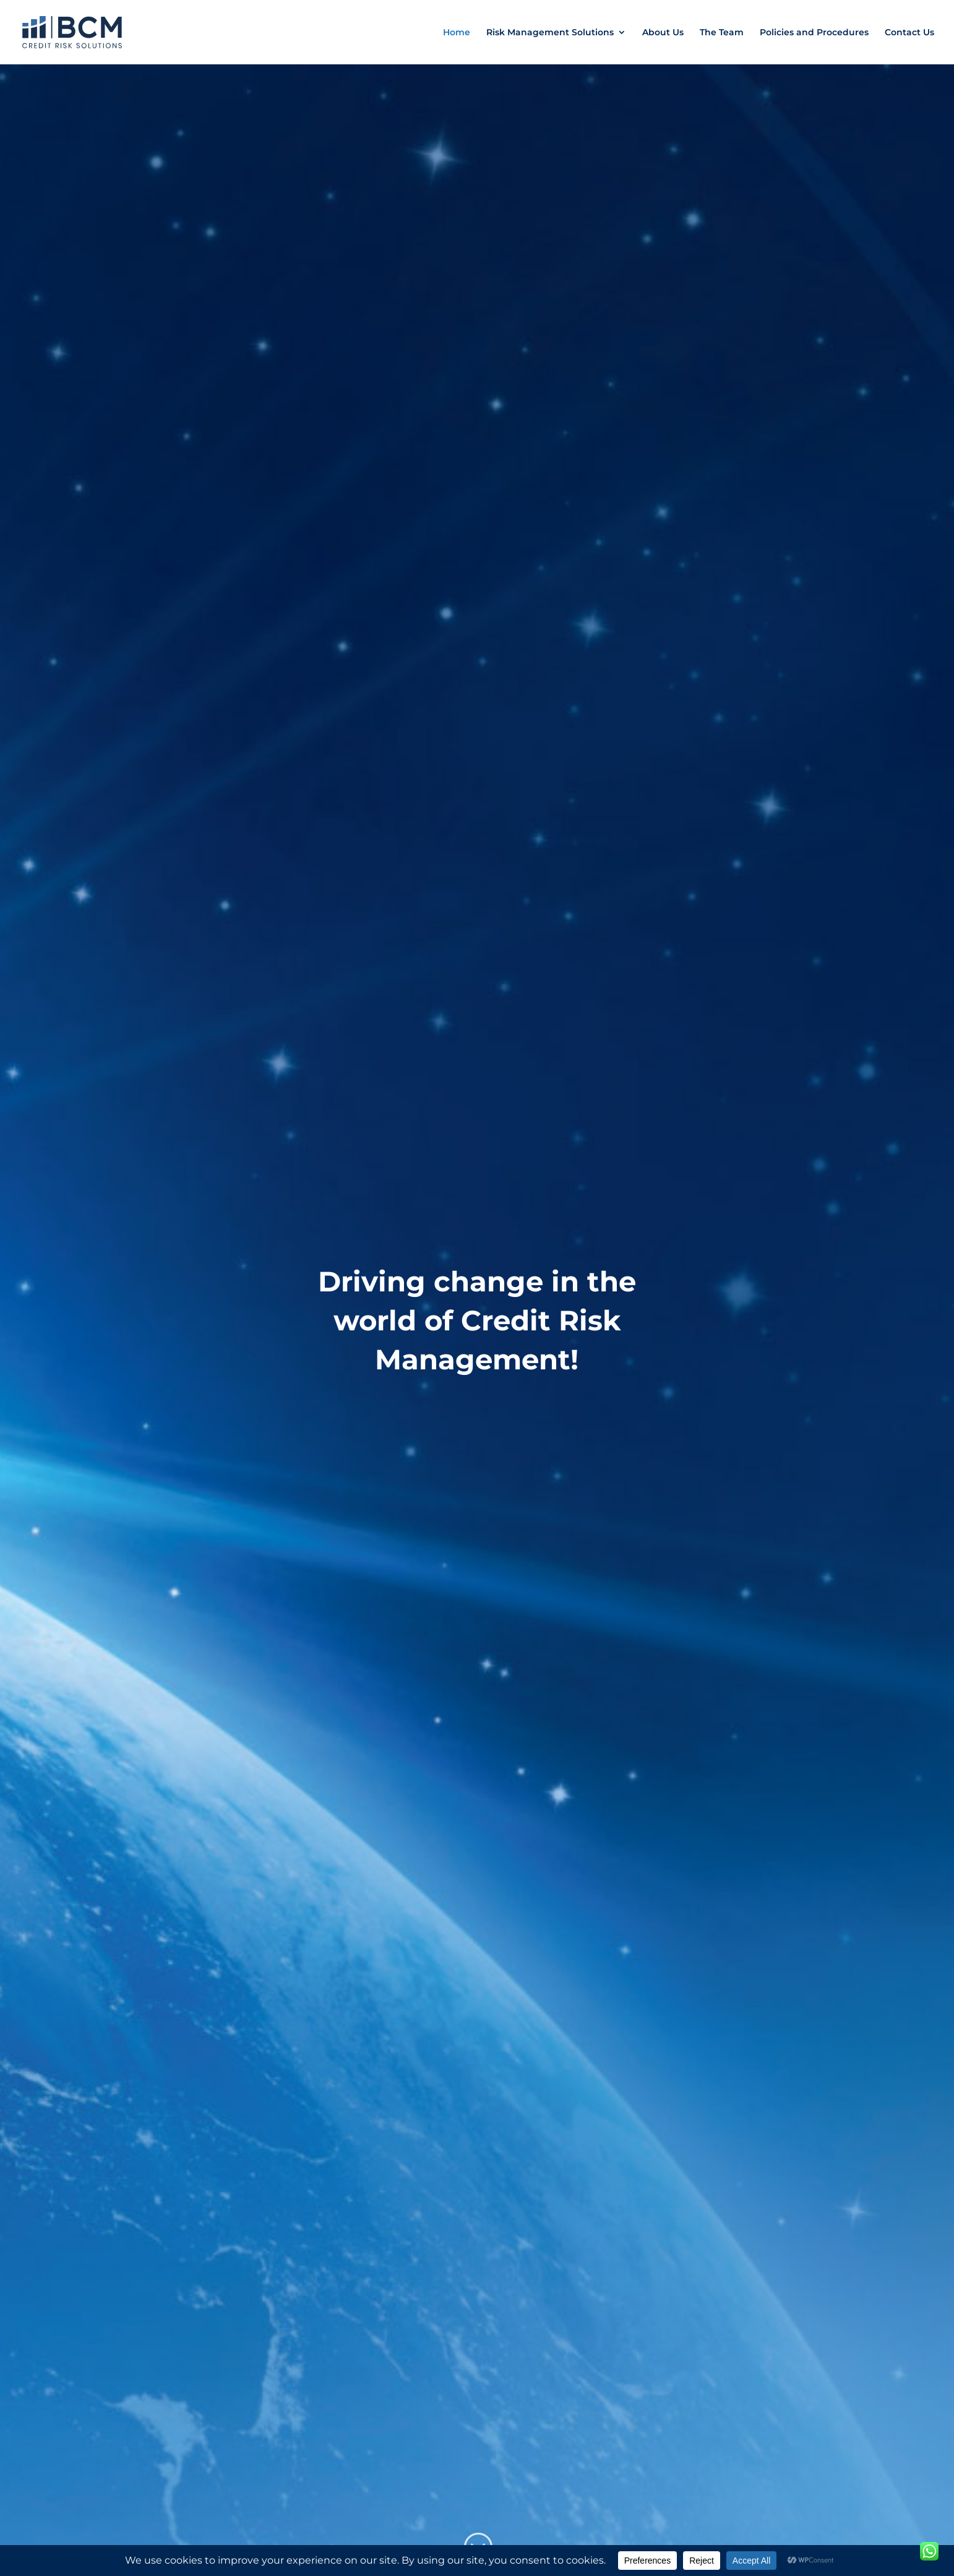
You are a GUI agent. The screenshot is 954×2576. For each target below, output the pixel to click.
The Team (722, 33)
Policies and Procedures (814, 33)
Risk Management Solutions (550, 33)
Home (456, 33)
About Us (663, 33)
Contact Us (909, 33)
